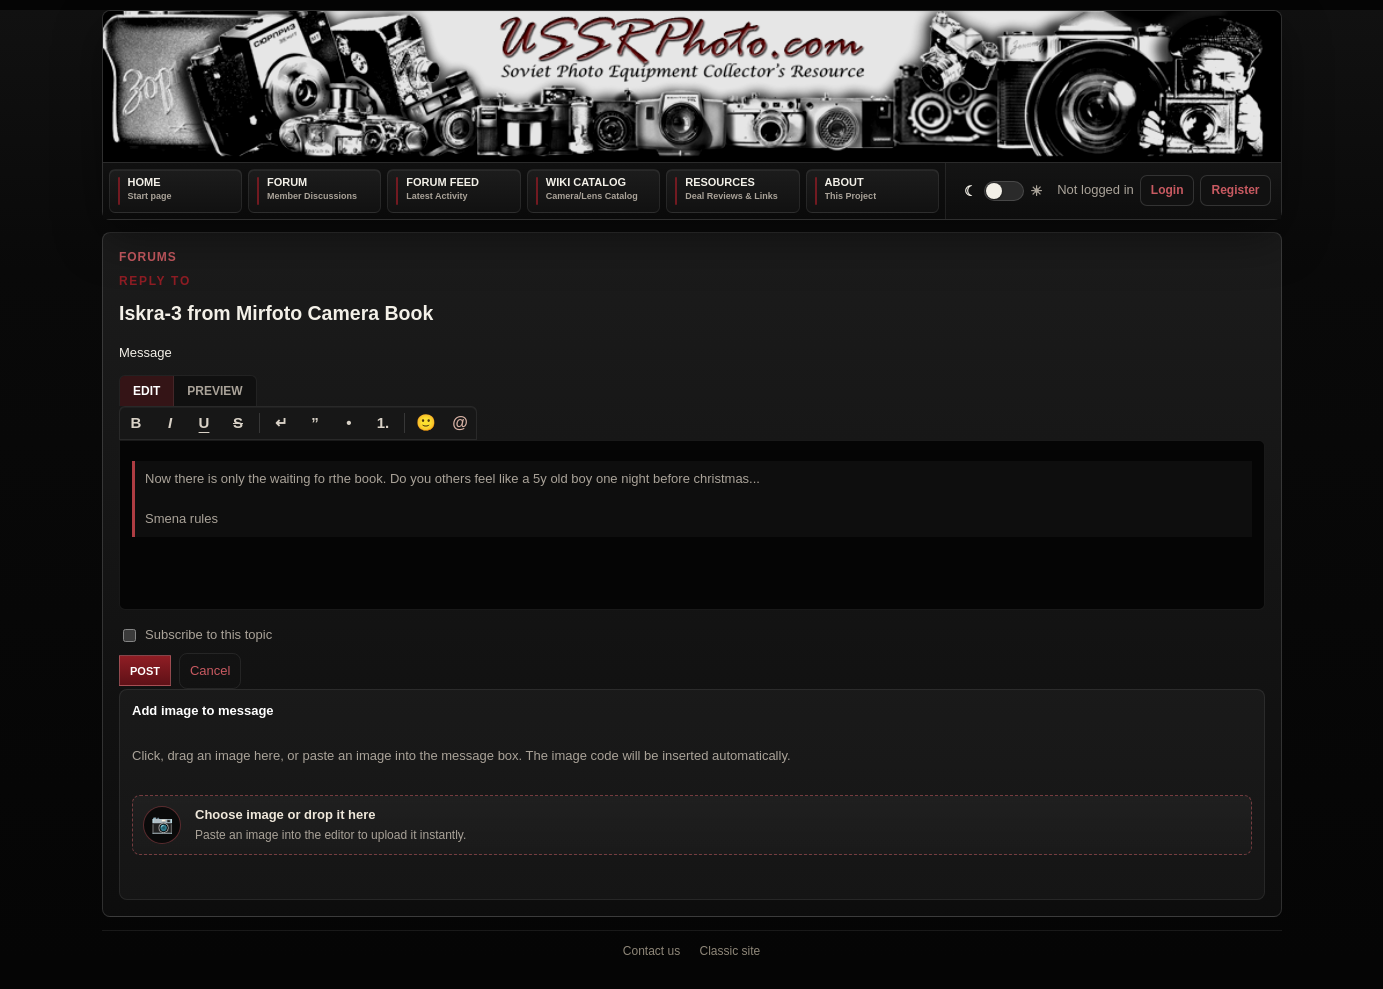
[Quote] (315, 422)
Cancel (209, 669)
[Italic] (170, 422)
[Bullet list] (349, 422)
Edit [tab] (146, 390)
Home (144, 182)
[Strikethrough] (238, 422)
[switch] (1003, 190)
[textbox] (692, 524)
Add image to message (203, 710)
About (844, 182)
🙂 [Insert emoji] (426, 421)
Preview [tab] (214, 390)
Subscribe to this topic (197, 633)
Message (145, 352)
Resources (720, 182)
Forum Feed (442, 182)
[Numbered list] (383, 422)
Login (1167, 190)
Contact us (651, 951)
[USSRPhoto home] (692, 86)
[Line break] (281, 422)
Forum (287, 182)
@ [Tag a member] (460, 421)
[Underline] (204, 422)
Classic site (730, 951)
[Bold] (136, 422)
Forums (148, 257)
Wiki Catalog (586, 182)
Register (1235, 190)
